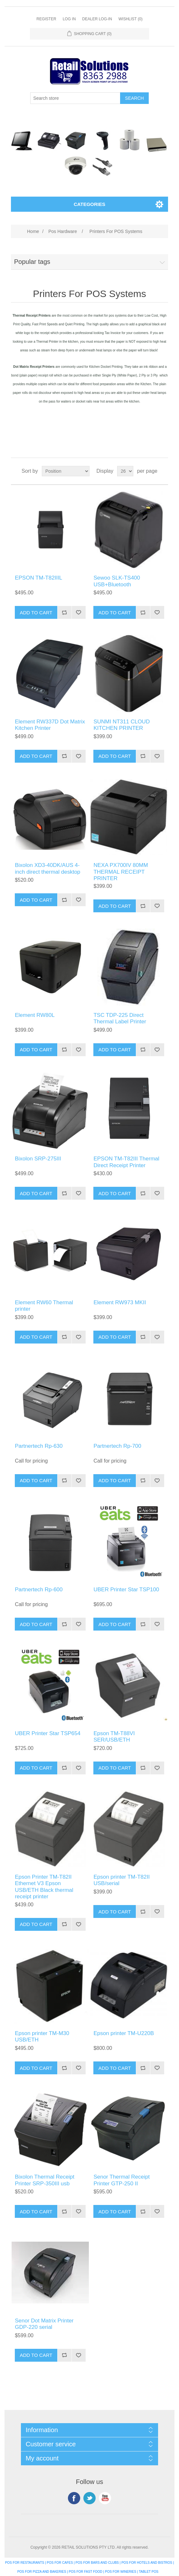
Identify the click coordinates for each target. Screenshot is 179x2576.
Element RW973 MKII (119, 1302)
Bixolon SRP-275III (38, 1159)
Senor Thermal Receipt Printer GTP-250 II (121, 2180)
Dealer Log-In (97, 19)
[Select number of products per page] (125, 471)
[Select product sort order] (66, 471)
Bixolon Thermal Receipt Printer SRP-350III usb (44, 2180)
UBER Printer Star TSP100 (126, 1589)
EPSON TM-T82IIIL (38, 578)
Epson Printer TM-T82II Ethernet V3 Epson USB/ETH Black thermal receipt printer (44, 1887)
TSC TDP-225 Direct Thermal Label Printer (119, 1018)
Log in (69, 19)
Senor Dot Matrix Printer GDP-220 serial (44, 2324)
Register (46, 19)
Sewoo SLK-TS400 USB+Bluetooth (116, 581)
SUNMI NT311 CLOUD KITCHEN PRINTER (121, 725)
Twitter (89, 2498)
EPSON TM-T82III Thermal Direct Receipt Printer (126, 1162)
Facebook (74, 2498)
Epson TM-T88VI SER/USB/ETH (114, 1736)
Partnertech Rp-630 (38, 1446)
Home (33, 231)
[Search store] (75, 98)
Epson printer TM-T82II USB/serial (121, 1880)
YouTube (105, 2498)
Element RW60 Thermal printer (44, 1305)
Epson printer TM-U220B (123, 2033)
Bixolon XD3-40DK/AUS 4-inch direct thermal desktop (47, 868)
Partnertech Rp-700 (117, 1446)
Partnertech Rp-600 (38, 1589)
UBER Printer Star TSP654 (47, 1733)
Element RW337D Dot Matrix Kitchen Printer (50, 725)
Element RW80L (34, 1015)
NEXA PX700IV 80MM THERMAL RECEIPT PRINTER (120, 871)
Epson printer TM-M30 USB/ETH (42, 2036)
